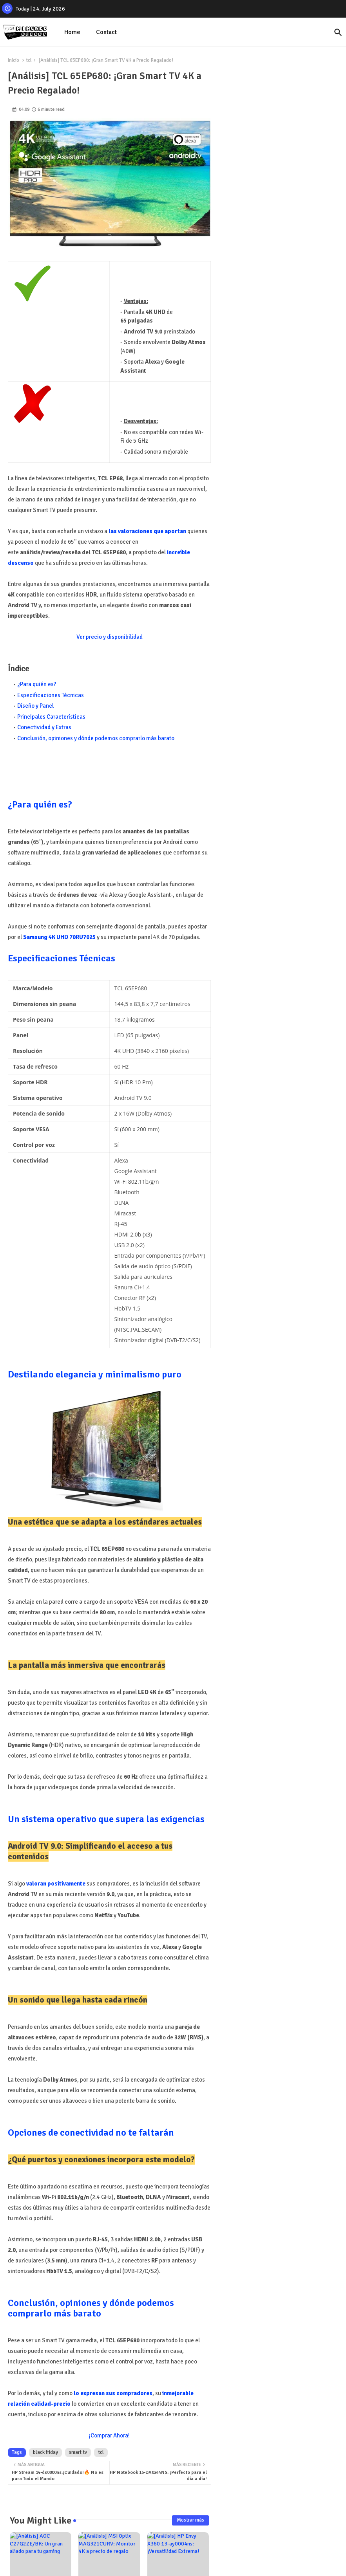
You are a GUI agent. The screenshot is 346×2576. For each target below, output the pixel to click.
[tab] (72, 32)
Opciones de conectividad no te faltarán (91, 2132)
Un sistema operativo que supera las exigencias (106, 1819)
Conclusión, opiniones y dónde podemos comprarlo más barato (95, 738)
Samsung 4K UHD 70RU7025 (59, 937)
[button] (338, 32)
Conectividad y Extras (44, 727)
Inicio (13, 60)
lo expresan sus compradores (113, 2393)
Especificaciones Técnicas (50, 695)
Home (72, 32)
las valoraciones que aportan (147, 531)
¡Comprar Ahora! (109, 2435)
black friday (45, 2452)
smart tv (78, 2452)
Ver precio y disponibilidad (109, 636)
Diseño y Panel (35, 705)
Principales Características (51, 716)
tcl (29, 60)
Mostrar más (190, 2520)
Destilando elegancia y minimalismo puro (94, 1374)
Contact (106, 32)
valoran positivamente (55, 1883)
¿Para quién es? (36, 684)
